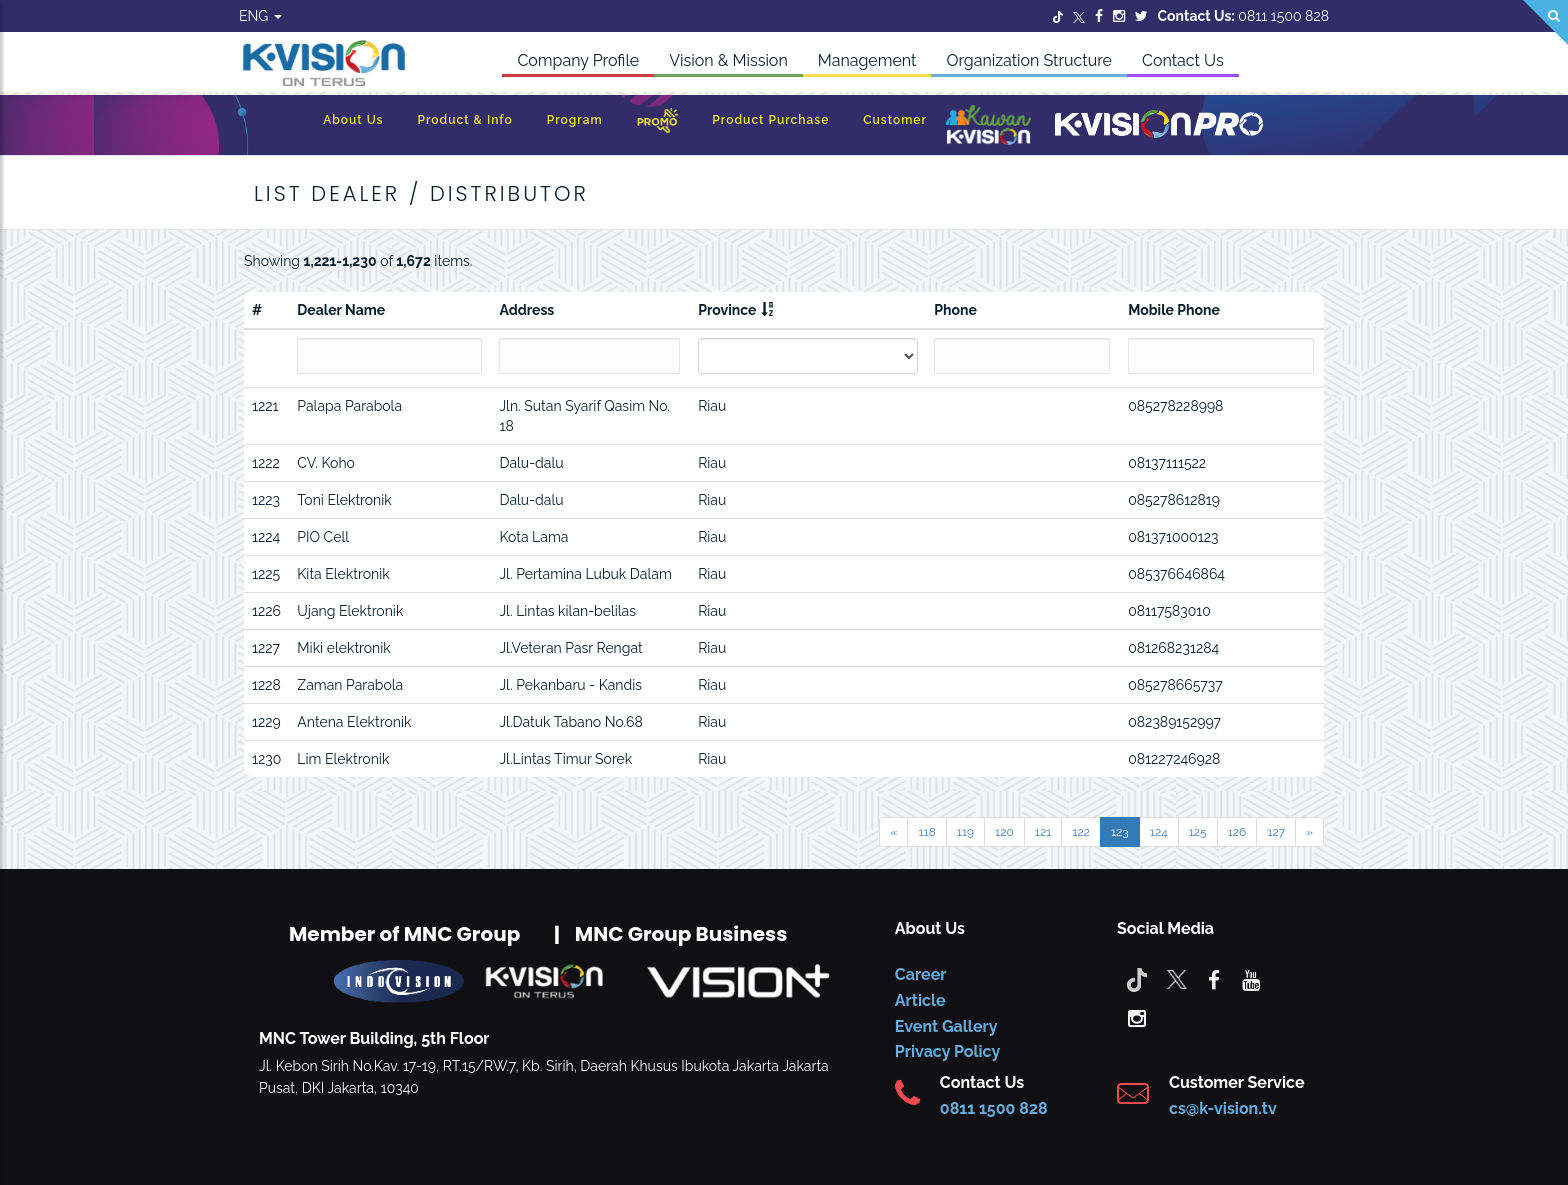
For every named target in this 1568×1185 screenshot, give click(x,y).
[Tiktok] (1137, 979)
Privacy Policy (947, 1051)
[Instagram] (1119, 16)
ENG (260, 16)
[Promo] (658, 125)
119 (965, 832)
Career (921, 974)
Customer (895, 120)
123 (1120, 832)
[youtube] (1251, 979)
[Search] (1545, 22)
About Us (353, 120)
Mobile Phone (1174, 310)
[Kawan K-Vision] (988, 127)
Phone (955, 310)
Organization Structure (1029, 60)
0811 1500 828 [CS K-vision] (994, 1108)
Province (727, 310)
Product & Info (464, 120)
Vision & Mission (728, 60)
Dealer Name (341, 310)
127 (1276, 832)
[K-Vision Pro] (1159, 125)
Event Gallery (946, 1026)
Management (867, 60)
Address (526, 310)
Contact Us (1183, 60)
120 (1004, 832)
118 (926, 832)
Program (575, 120)
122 (1081, 832)
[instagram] (1137, 1017)
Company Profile (578, 60)
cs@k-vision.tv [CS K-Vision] (1223, 1108)
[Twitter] (1058, 16)
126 (1237, 832)
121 (1043, 832)
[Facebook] (1099, 16)
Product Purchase (770, 120)
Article (920, 1000)
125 (1198, 832)
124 (1159, 832)
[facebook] (1214, 979)
